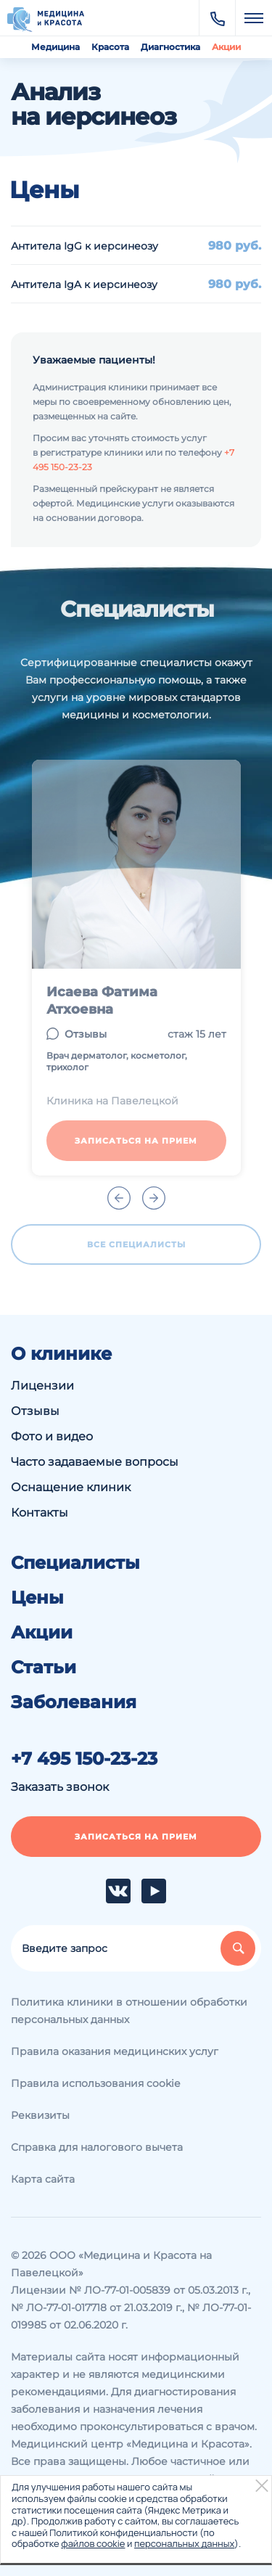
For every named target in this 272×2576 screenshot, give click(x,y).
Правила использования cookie (95, 2083)
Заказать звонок (60, 1787)
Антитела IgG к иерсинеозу (84, 246)
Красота (110, 46)
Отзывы (86, 1034)
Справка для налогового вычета (97, 2147)
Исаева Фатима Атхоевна (101, 1000)
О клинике (61, 1354)
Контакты (39, 1512)
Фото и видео (52, 1436)
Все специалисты (136, 1244)
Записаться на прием (136, 1141)
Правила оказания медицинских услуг (114, 2051)
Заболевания (73, 1702)
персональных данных (184, 2543)
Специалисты (75, 1563)
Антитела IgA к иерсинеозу (84, 284)
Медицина (55, 46)
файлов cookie (93, 2543)
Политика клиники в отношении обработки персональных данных (129, 2010)
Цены (37, 1598)
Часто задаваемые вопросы (94, 1462)
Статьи (43, 1667)
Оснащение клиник (71, 1487)
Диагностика (170, 46)
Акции (226, 46)
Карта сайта (43, 2179)
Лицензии (42, 1385)
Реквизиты (40, 2115)
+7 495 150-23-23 (84, 1759)
